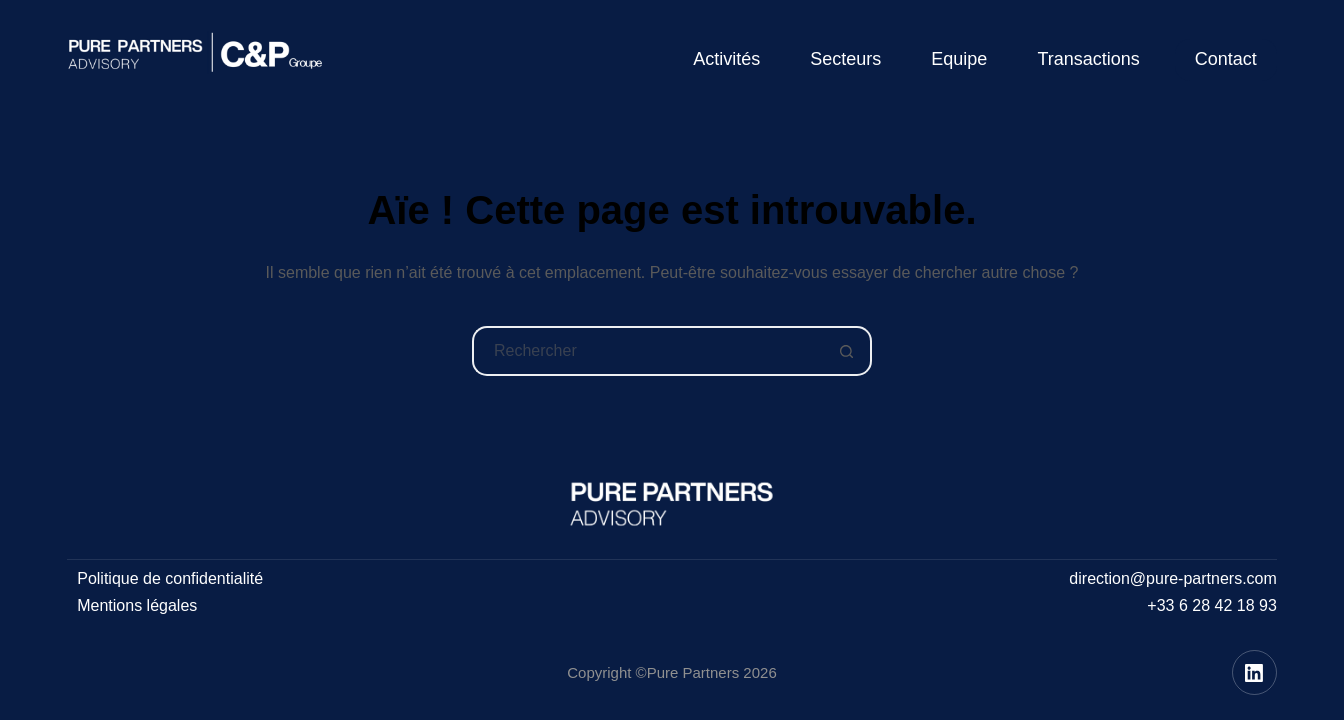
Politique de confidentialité (170, 578)
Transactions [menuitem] (1088, 59)
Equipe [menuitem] (959, 59)
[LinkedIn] (1254, 672)
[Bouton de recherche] (847, 351)
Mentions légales (137, 605)
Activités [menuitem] (726, 59)
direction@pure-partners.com (1172, 578)
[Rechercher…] (647, 351)
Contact (1226, 59)
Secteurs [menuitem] (845, 59)
